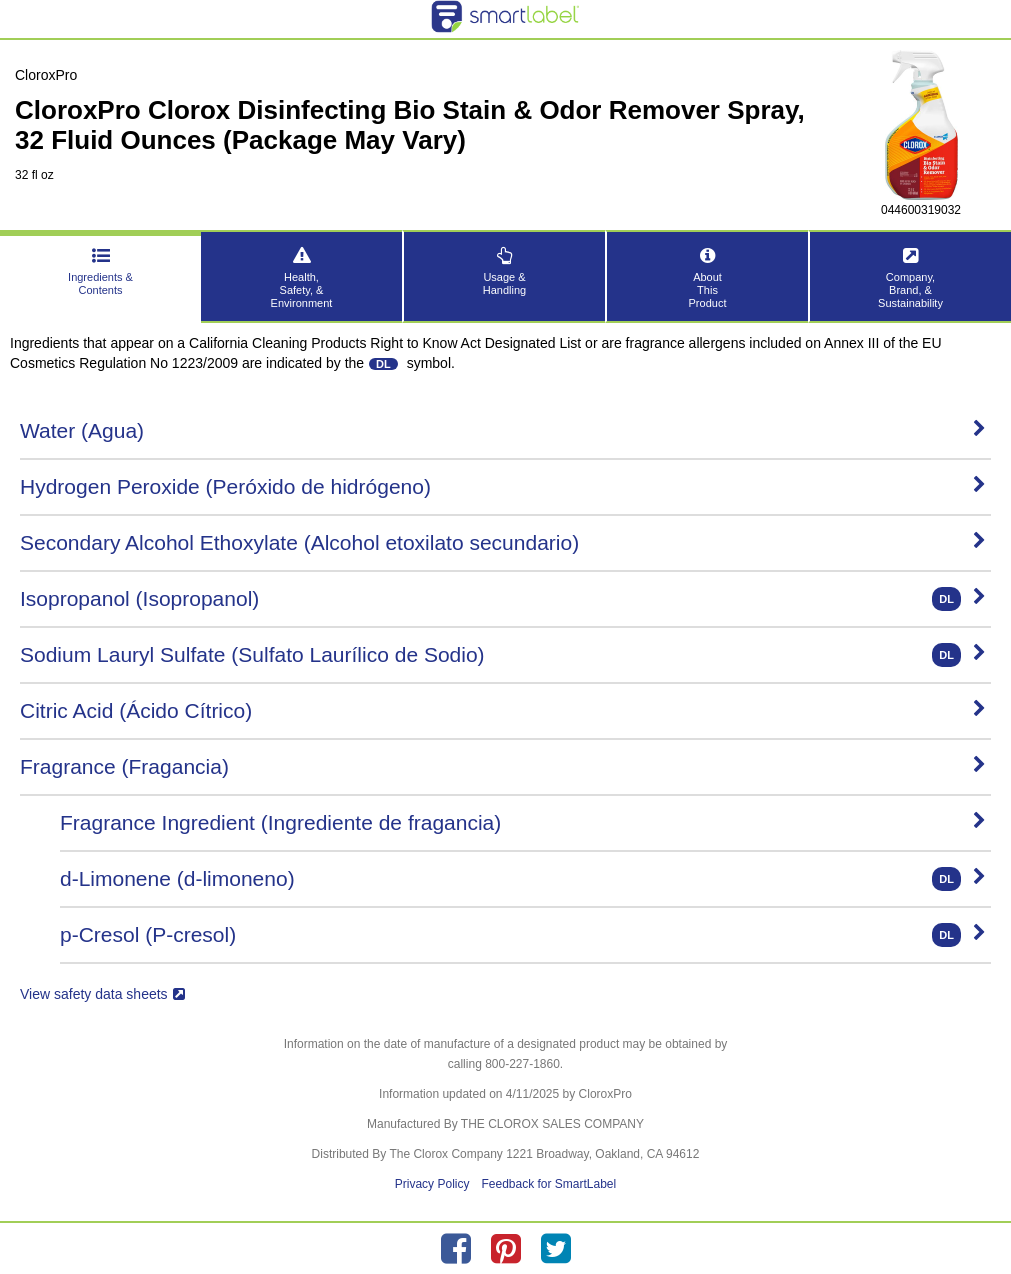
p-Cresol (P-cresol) (523, 935)
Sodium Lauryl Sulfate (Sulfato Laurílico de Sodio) (503, 655)
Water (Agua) (503, 430)
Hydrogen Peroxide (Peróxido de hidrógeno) (503, 486)
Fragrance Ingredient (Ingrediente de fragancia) (523, 822)
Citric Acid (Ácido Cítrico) (503, 710)
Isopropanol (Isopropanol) (503, 599)
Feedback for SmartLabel (548, 1184)
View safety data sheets (102, 994)
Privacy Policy (432, 1184)
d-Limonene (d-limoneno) (523, 879)
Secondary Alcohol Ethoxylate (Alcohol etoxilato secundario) (503, 542)
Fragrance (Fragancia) (503, 766)
